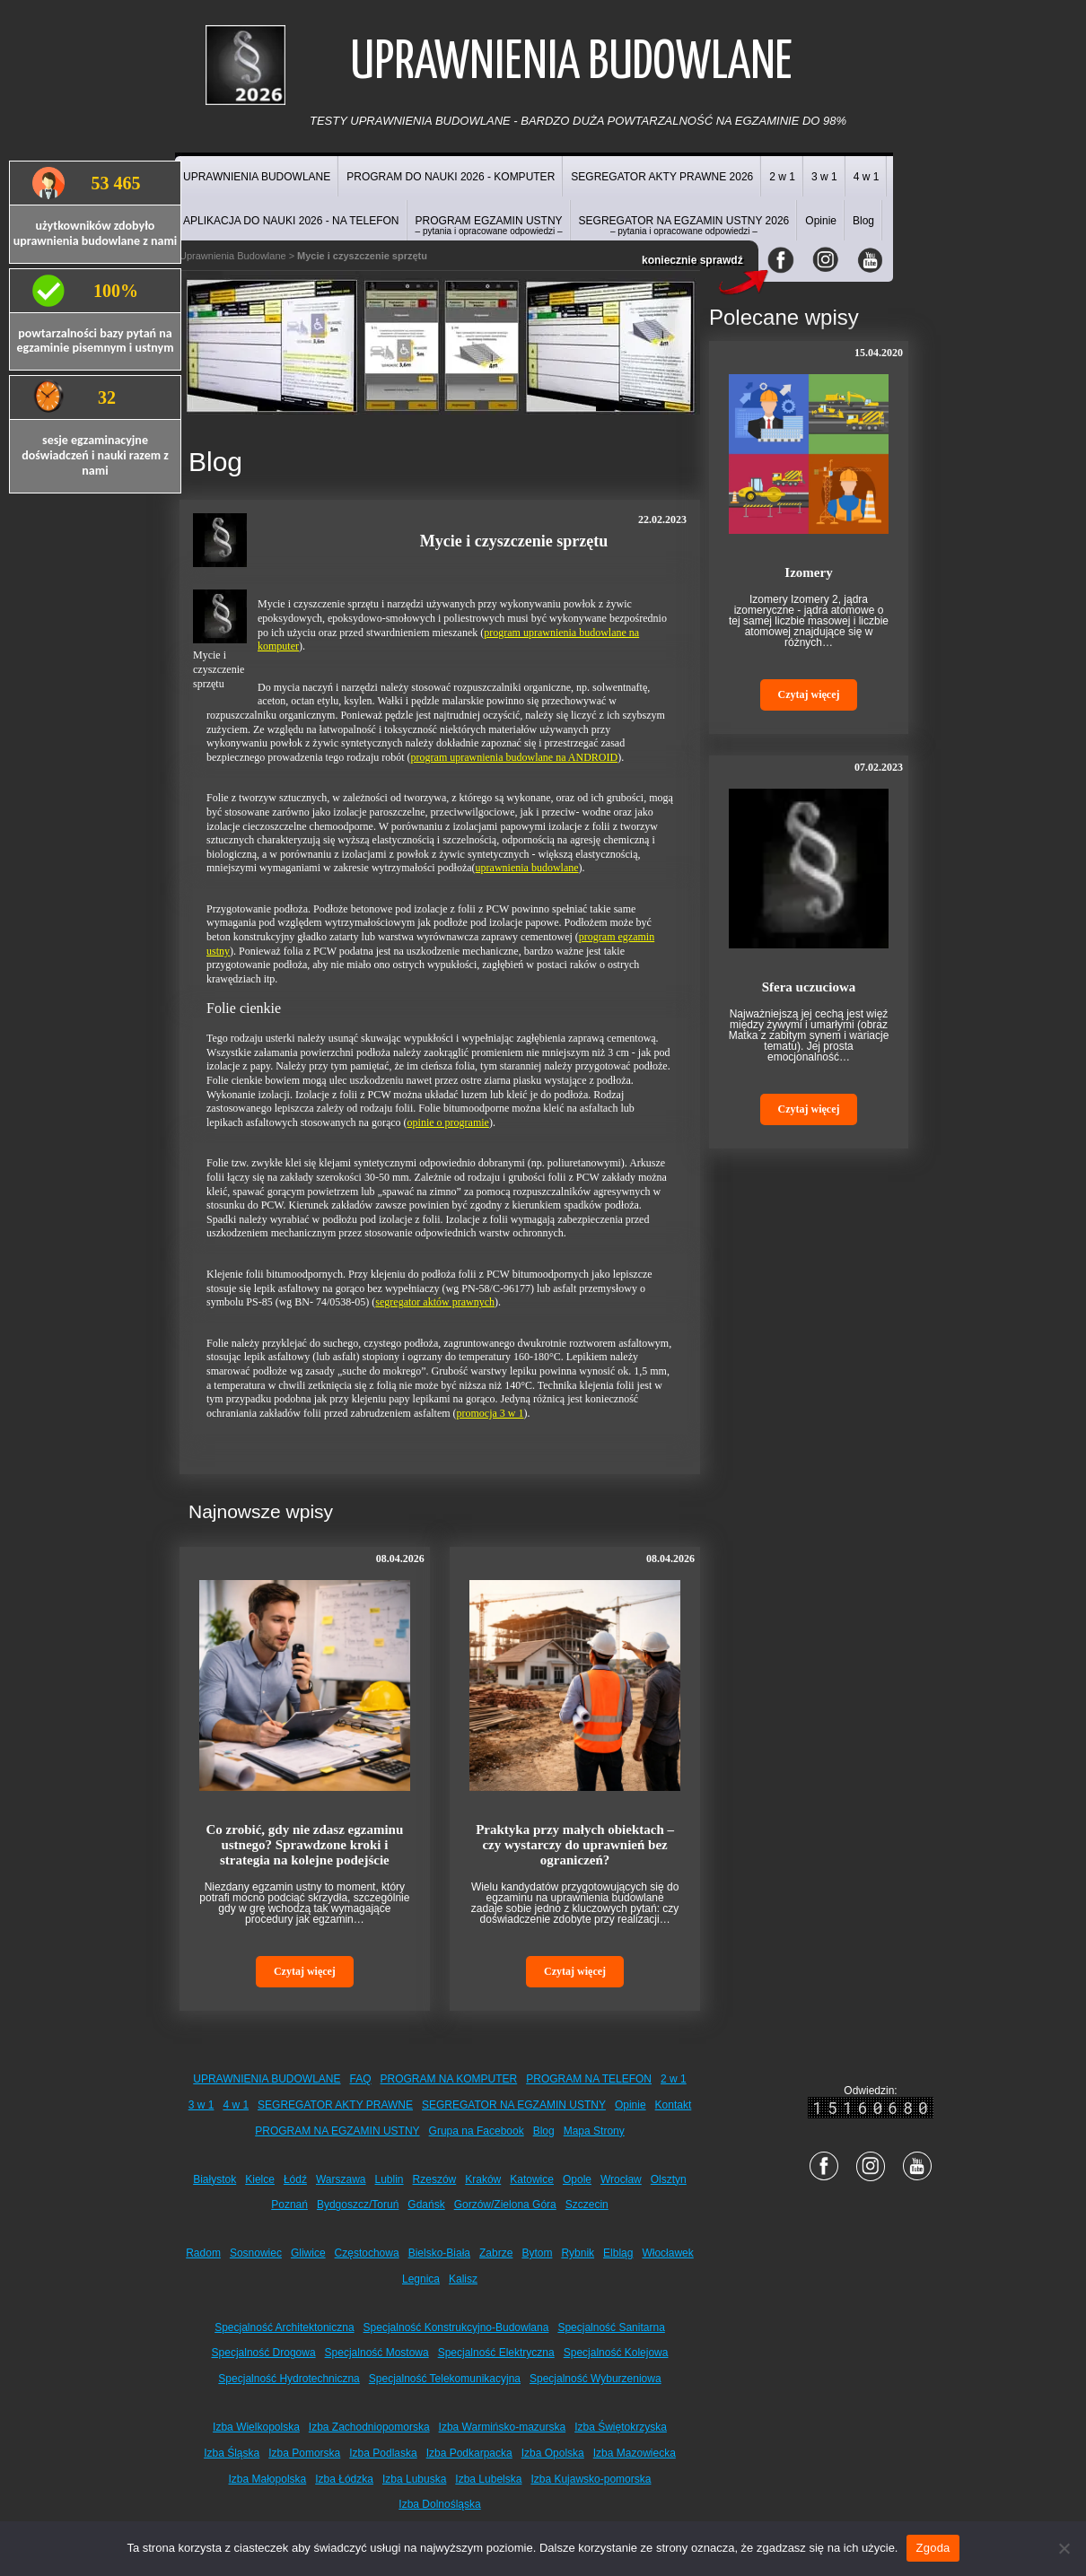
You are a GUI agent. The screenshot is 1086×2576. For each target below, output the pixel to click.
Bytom (536, 2253)
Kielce (260, 2179)
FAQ (361, 2079)
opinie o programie (448, 1122)
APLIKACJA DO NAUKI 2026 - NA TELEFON (291, 220)
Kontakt (673, 2105)
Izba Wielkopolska (256, 2427)
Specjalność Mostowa (377, 2352)
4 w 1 (867, 176)
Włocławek (667, 2253)
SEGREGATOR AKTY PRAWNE (335, 2105)
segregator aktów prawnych (435, 1302)
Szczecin (587, 2204)
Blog (863, 220)
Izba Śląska (231, 2453)
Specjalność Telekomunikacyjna (445, 2378)
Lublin (389, 2179)
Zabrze (495, 2253)
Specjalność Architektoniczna (284, 2327)
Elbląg (618, 2253)
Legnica (421, 2279)
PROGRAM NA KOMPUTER (449, 2079)
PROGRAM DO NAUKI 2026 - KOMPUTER (450, 176)
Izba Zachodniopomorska (369, 2427)
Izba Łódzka (344, 2479)
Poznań (289, 2204)
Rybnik (577, 2253)
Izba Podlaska (382, 2453)
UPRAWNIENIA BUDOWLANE (256, 176)
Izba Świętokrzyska (620, 2427)
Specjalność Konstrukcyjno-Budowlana (456, 2327)
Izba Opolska (552, 2453)
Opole (577, 2179)
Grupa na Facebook (476, 2131)
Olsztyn (669, 2179)
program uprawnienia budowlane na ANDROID (514, 757)
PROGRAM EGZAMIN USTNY (489, 225)
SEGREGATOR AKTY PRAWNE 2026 (662, 176)
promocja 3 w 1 (490, 1413)
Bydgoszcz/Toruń (357, 2204)
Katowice (532, 2179)
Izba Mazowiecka (634, 2453)
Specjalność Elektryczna (496, 2352)
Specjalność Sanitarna (610, 2327)
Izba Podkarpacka (469, 2453)
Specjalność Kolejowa (616, 2352)
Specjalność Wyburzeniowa (595, 2378)
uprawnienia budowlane (527, 867)
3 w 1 (824, 176)
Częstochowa (367, 2253)
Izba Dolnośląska (439, 2504)
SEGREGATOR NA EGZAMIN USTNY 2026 (684, 225)
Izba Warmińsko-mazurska (502, 2427)
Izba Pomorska (304, 2453)
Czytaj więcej (305, 1971)
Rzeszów (435, 2179)
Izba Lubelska (488, 2479)
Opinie (820, 220)
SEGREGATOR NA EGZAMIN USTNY (514, 2105)
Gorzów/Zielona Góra (505, 2204)
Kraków (483, 2179)
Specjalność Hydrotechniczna (288, 2378)
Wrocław (621, 2179)
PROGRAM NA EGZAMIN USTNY (337, 2131)
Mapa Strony (594, 2131)
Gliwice (308, 2253)
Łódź (295, 2179)
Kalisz (463, 2279)
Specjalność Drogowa (264, 2352)
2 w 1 (782, 176)
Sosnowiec (256, 2253)
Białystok (214, 2179)
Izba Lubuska (414, 2479)
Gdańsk (425, 2204)
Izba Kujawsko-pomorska (590, 2479)
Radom (203, 2253)
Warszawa (341, 2179)
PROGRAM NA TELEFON (589, 2079)
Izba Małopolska (268, 2479)
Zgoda (932, 2547)
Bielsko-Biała (439, 2253)
